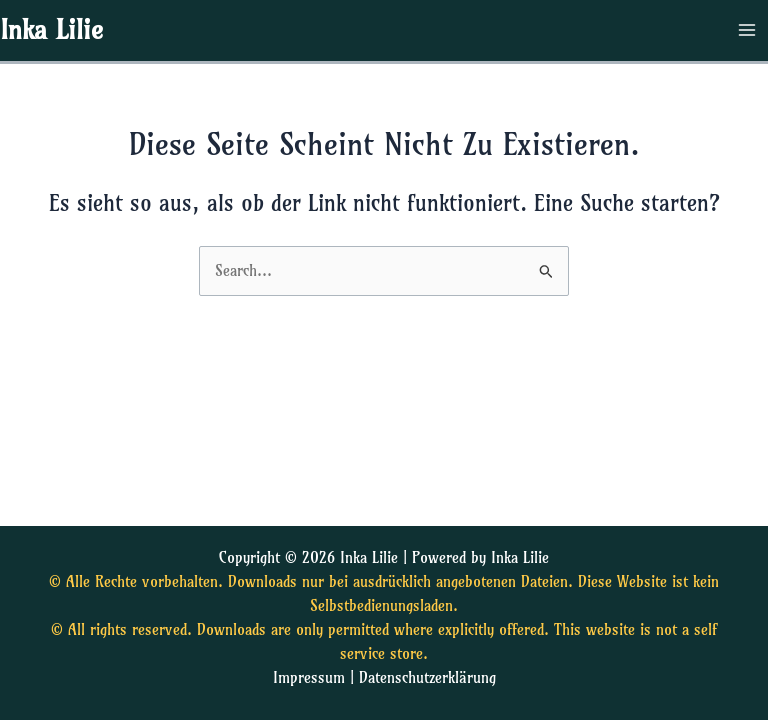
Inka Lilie (51, 30)
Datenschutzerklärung (427, 678)
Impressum (309, 678)
